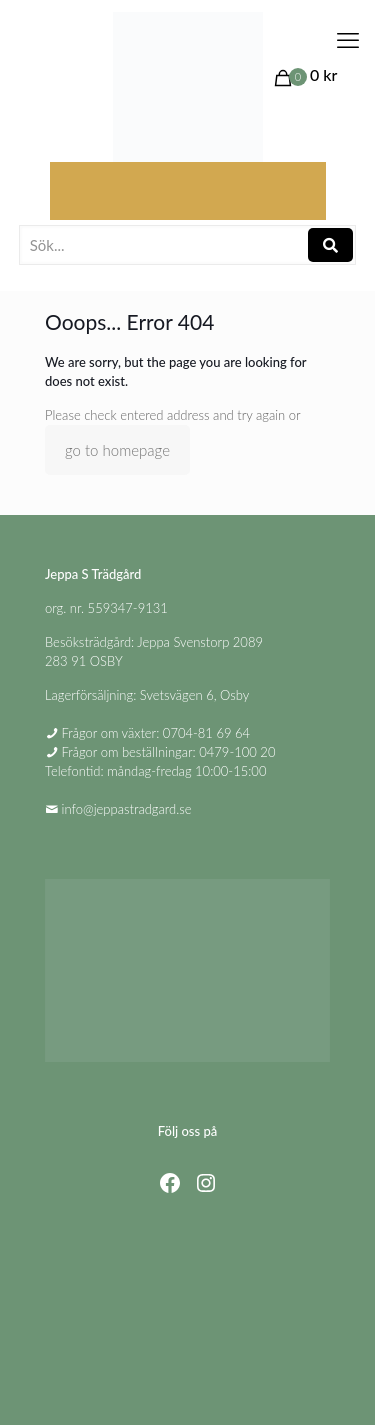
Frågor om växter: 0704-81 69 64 (156, 733)
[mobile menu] (348, 40)
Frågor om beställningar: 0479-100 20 (169, 752)
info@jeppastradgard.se (127, 809)
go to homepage (117, 450)
